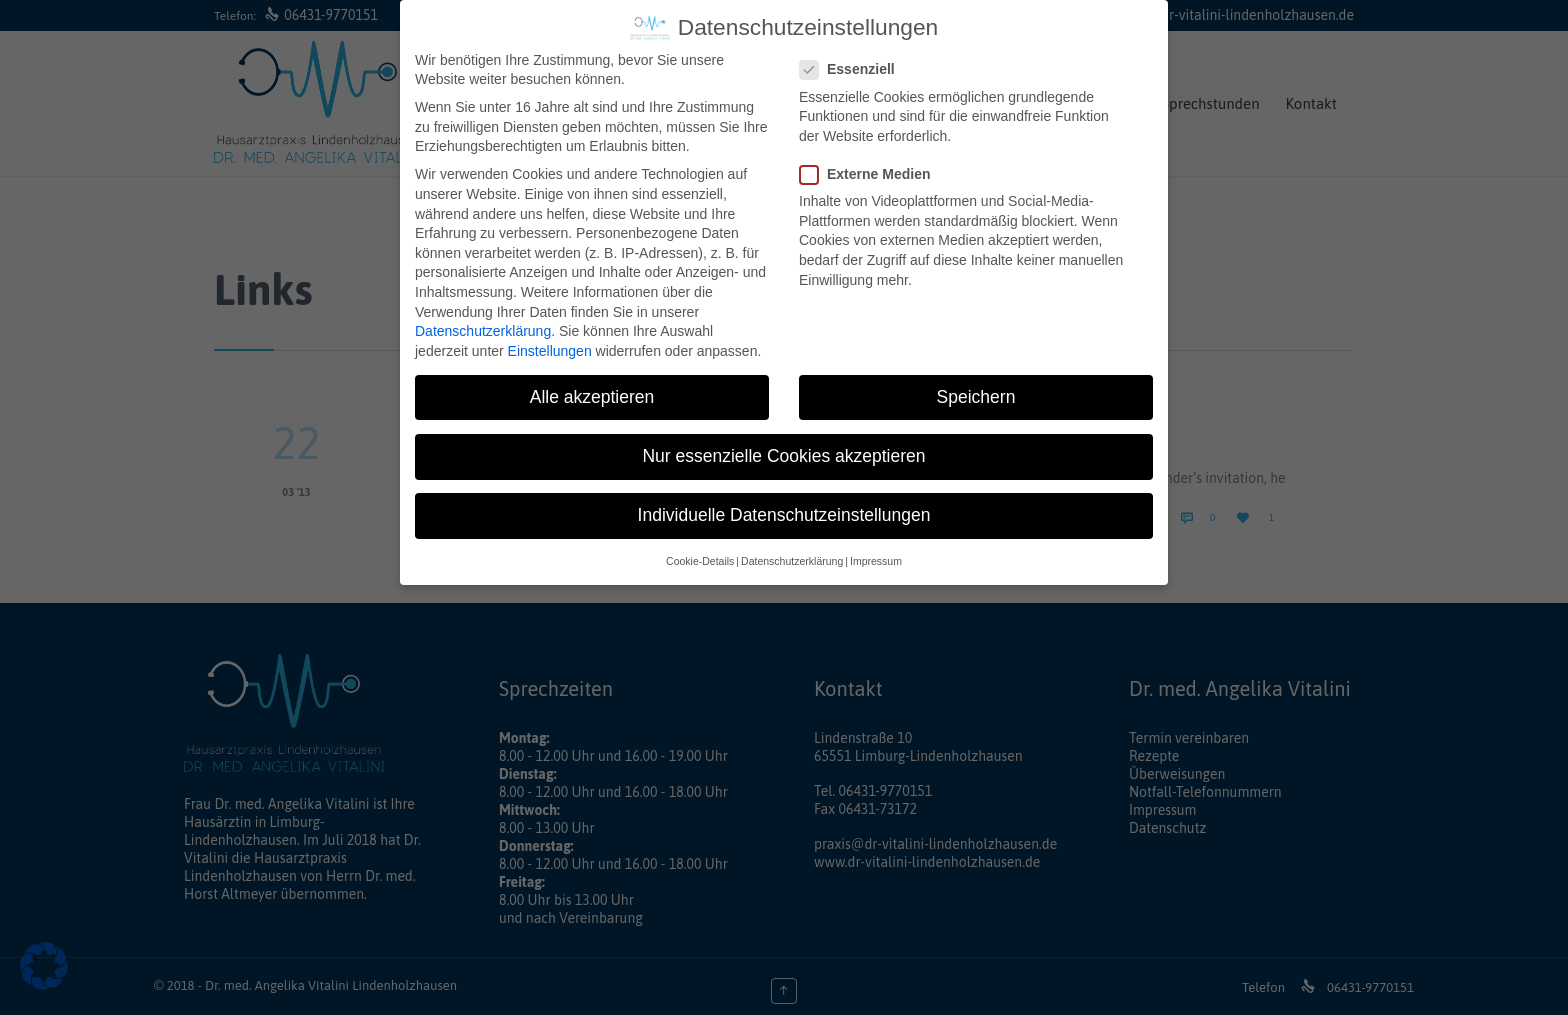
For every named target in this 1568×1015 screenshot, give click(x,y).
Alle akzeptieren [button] (592, 392)
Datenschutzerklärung (483, 327)
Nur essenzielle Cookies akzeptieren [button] (783, 451)
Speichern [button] (976, 392)
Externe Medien (871, 169)
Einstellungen (550, 346)
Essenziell (853, 65)
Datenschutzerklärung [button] (792, 557)
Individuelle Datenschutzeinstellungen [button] (784, 510)
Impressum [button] (876, 557)
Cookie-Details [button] (700, 557)
